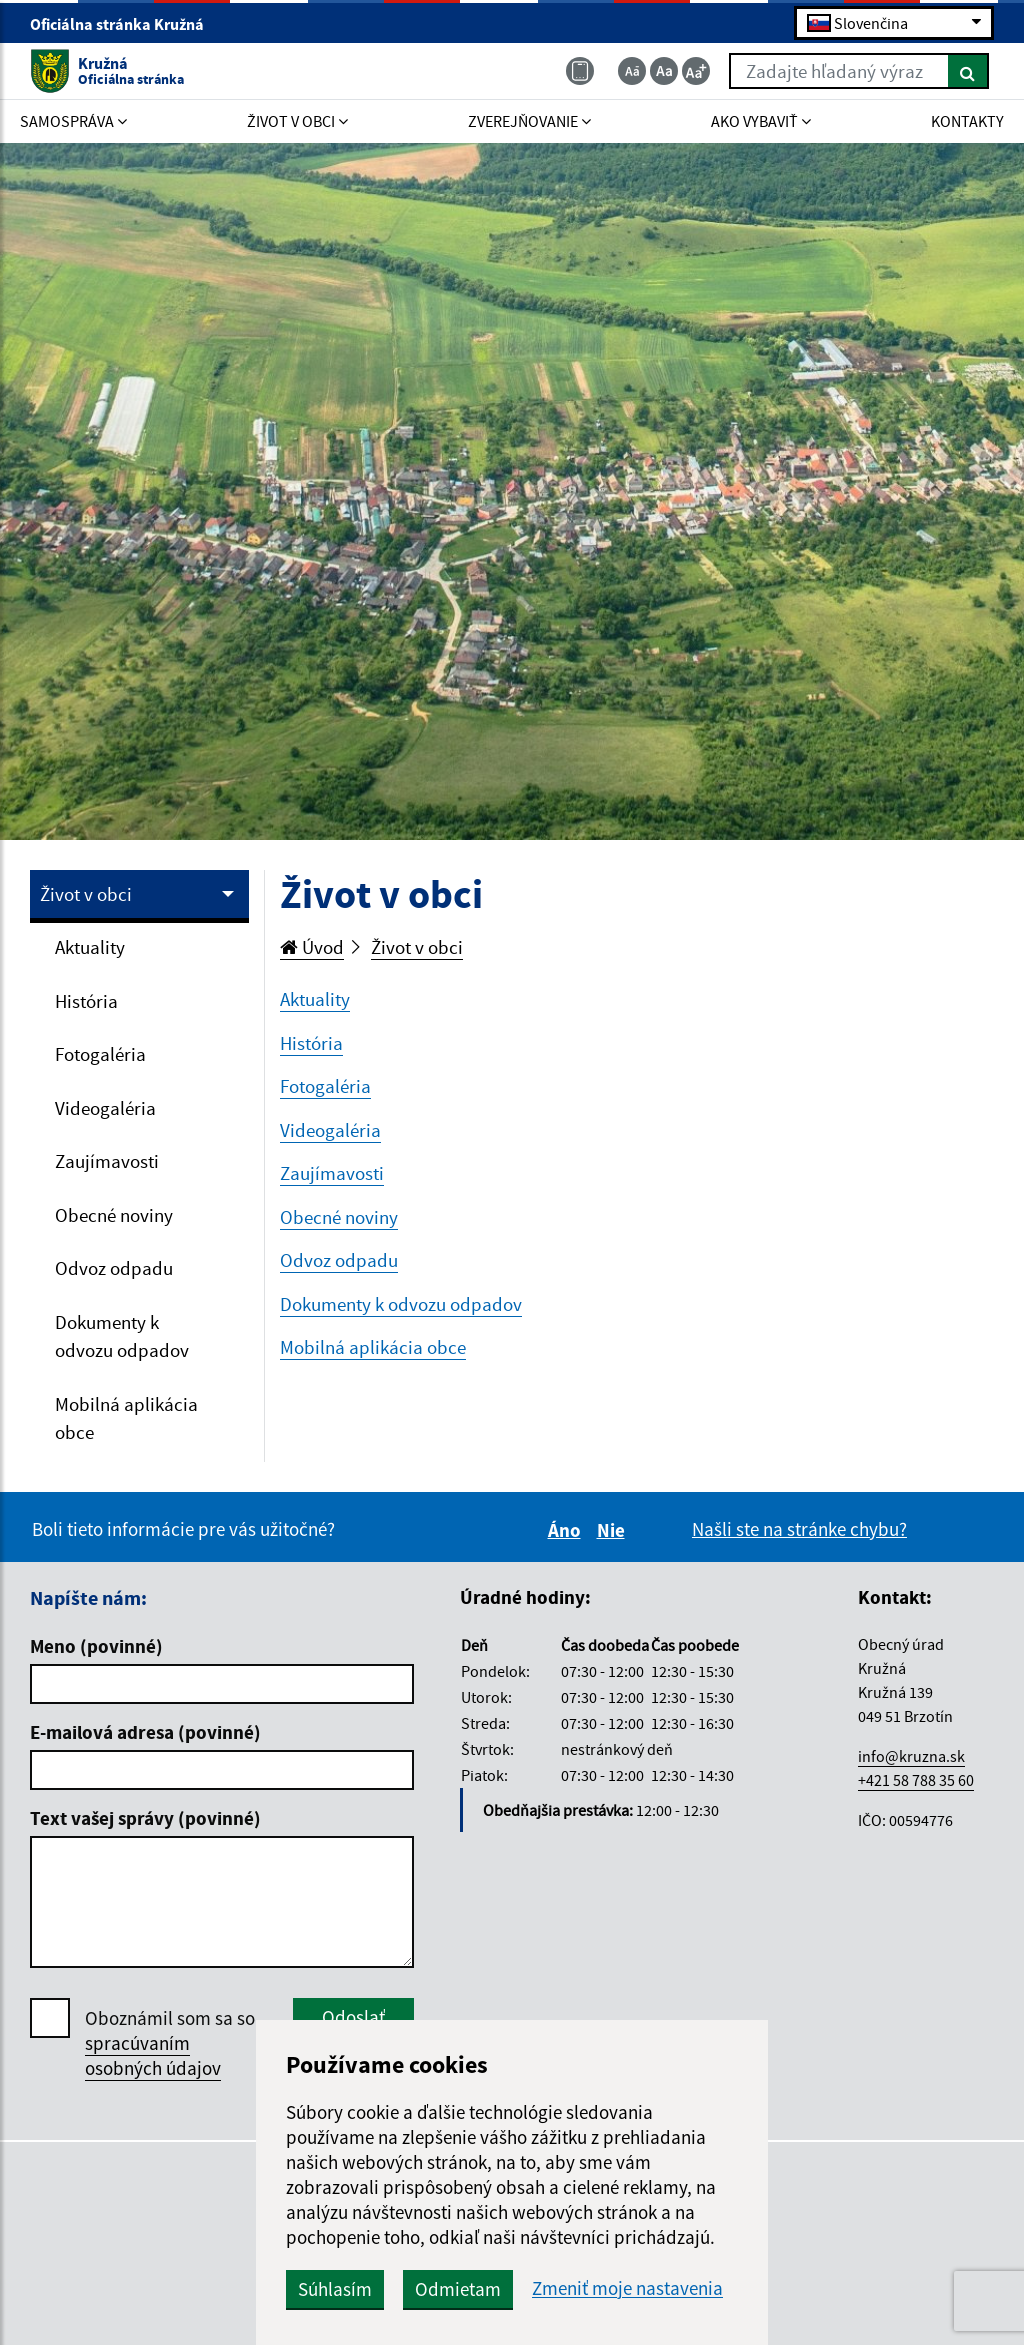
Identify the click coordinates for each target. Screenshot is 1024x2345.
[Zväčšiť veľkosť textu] (696, 71)
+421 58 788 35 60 (916, 1780)
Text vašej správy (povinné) (145, 1818)
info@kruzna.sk (911, 1756)
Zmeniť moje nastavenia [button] (627, 2288)
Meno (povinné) (96, 1646)
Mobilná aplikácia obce (126, 1418)
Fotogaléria (100, 1054)
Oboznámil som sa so (170, 2043)
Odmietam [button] (458, 2289)
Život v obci (86, 894)
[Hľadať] (968, 71)
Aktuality (90, 947)
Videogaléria (105, 1108)
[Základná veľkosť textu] (664, 71)
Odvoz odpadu (114, 1268)
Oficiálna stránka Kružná (125, 24)
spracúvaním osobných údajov (153, 2055)
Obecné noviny (114, 1215)
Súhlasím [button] (335, 2289)
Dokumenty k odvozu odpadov (122, 1336)
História (86, 1001)
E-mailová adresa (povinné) (145, 1732)
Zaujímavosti (107, 1161)
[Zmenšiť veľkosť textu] (632, 71)
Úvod (312, 947)
